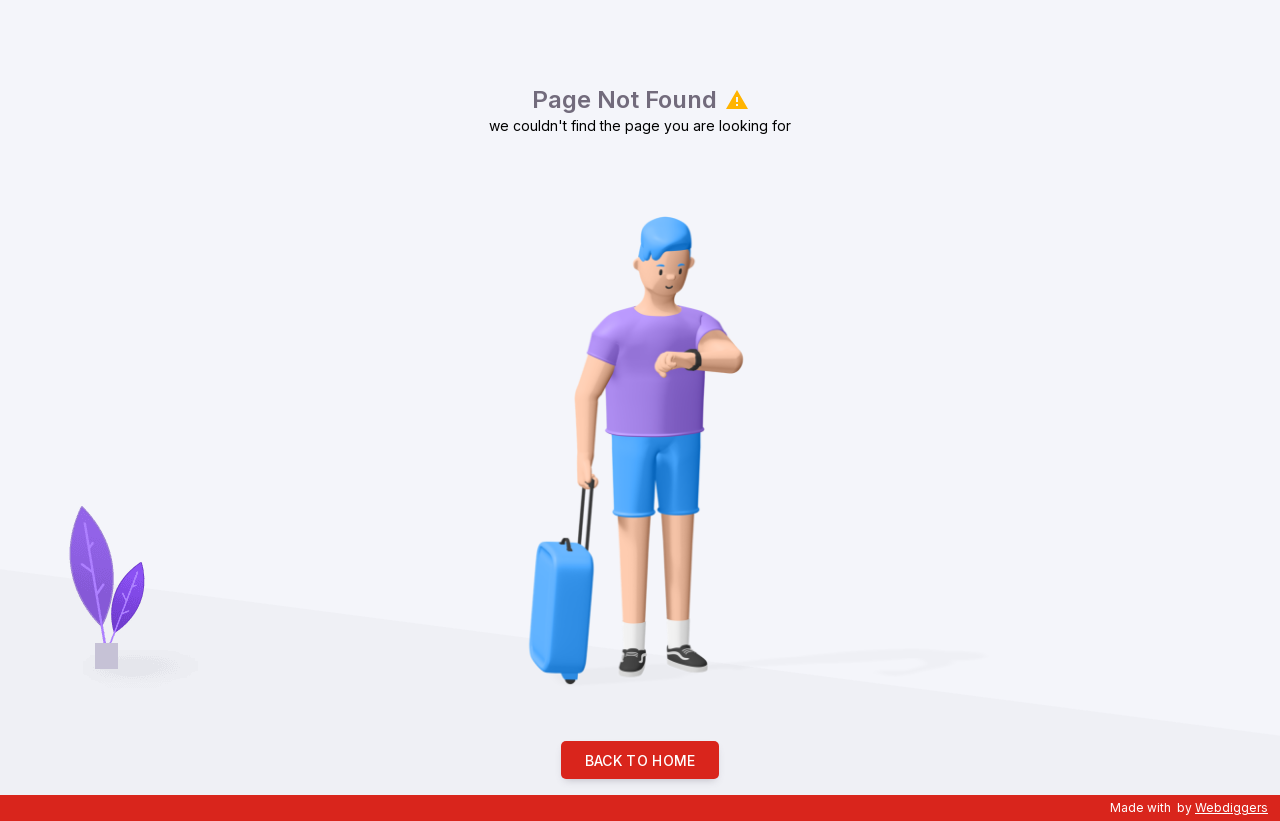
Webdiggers (1231, 807)
